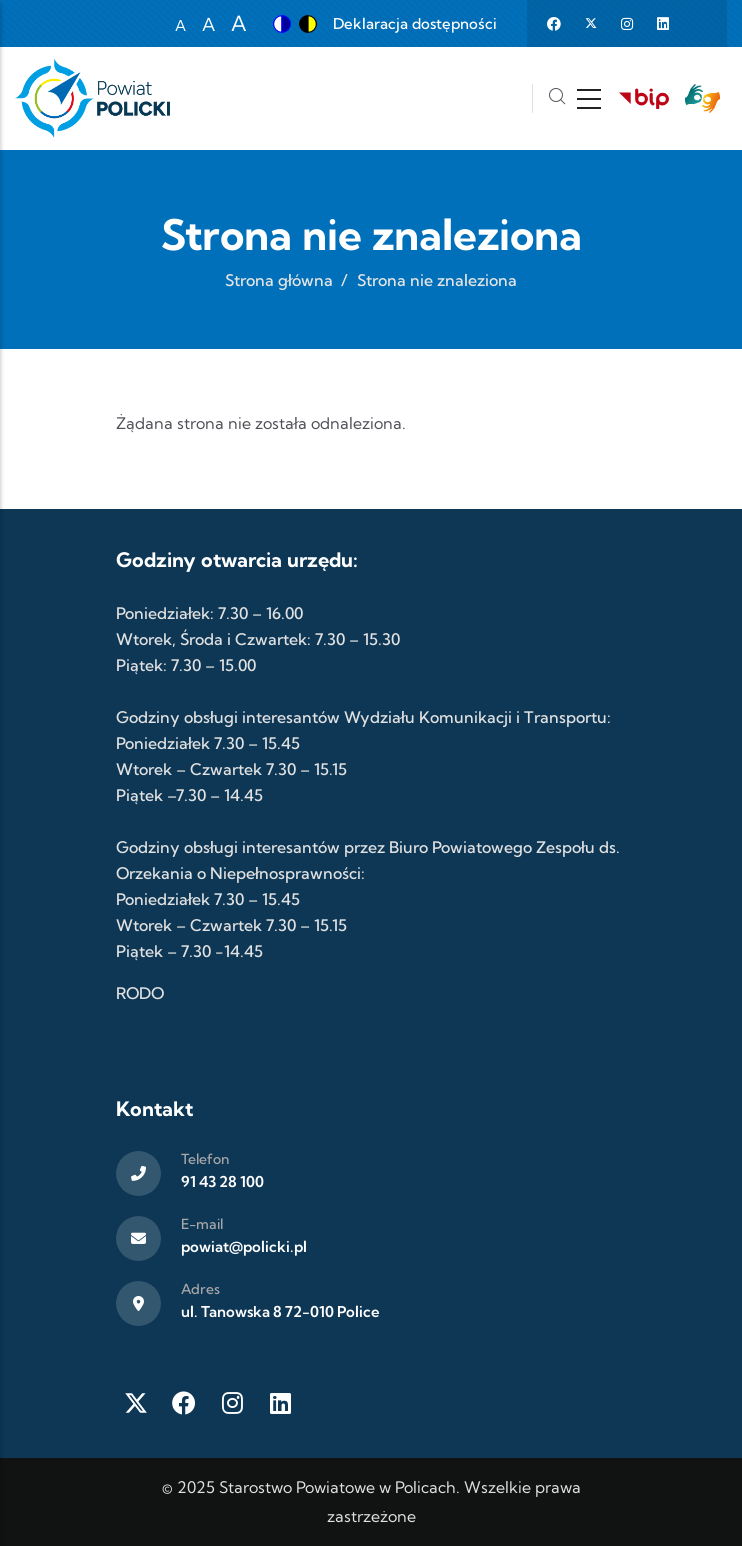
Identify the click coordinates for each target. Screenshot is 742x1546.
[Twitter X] (136, 1403)
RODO (140, 993)
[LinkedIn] (280, 1403)
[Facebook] (184, 1403)
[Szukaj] (557, 98)
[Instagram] (232, 1403)
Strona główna (279, 280)
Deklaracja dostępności (415, 23)
